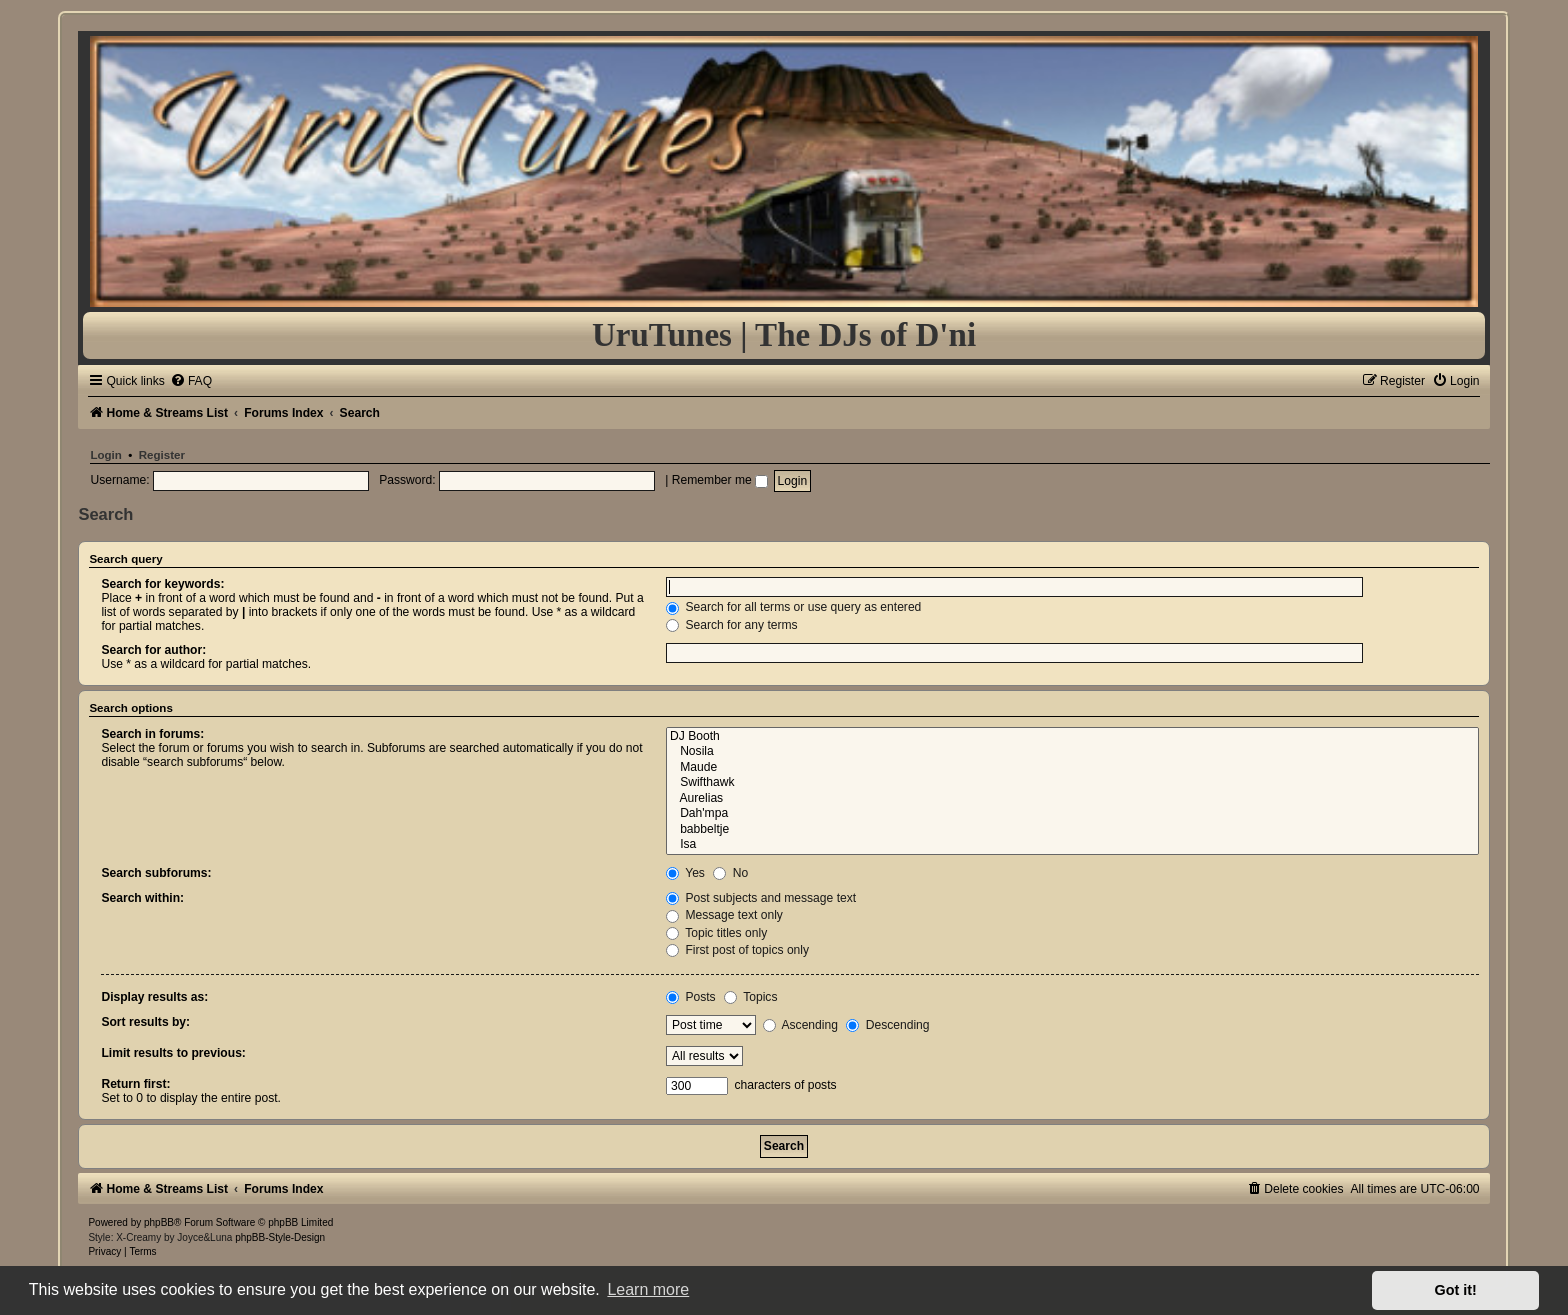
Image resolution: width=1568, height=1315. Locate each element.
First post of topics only (737, 950)
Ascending (800, 1025)
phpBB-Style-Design (280, 1237)
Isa (1072, 845)
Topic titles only (716, 933)
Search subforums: (156, 873)
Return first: (135, 1084)
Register (162, 455)
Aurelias (1072, 799)
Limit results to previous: (173, 1053)
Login (105, 455)
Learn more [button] (648, 1289)
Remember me (720, 480)
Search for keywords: (162, 584)
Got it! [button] (1456, 1290)
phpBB (159, 1222)
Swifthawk (1072, 783)
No (730, 873)
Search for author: (153, 650)
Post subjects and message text (761, 898)
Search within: (142, 898)
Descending (887, 1025)
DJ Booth (1072, 737)
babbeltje (1072, 830)
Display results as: (154, 997)
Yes (685, 873)
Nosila (1072, 752)
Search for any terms (732, 625)
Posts (691, 997)
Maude (1072, 768)
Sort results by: (145, 1022)
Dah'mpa (1072, 814)
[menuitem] (191, 381)
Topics (750, 997)
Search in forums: (152, 734)
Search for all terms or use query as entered (793, 607)
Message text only (724, 915)
